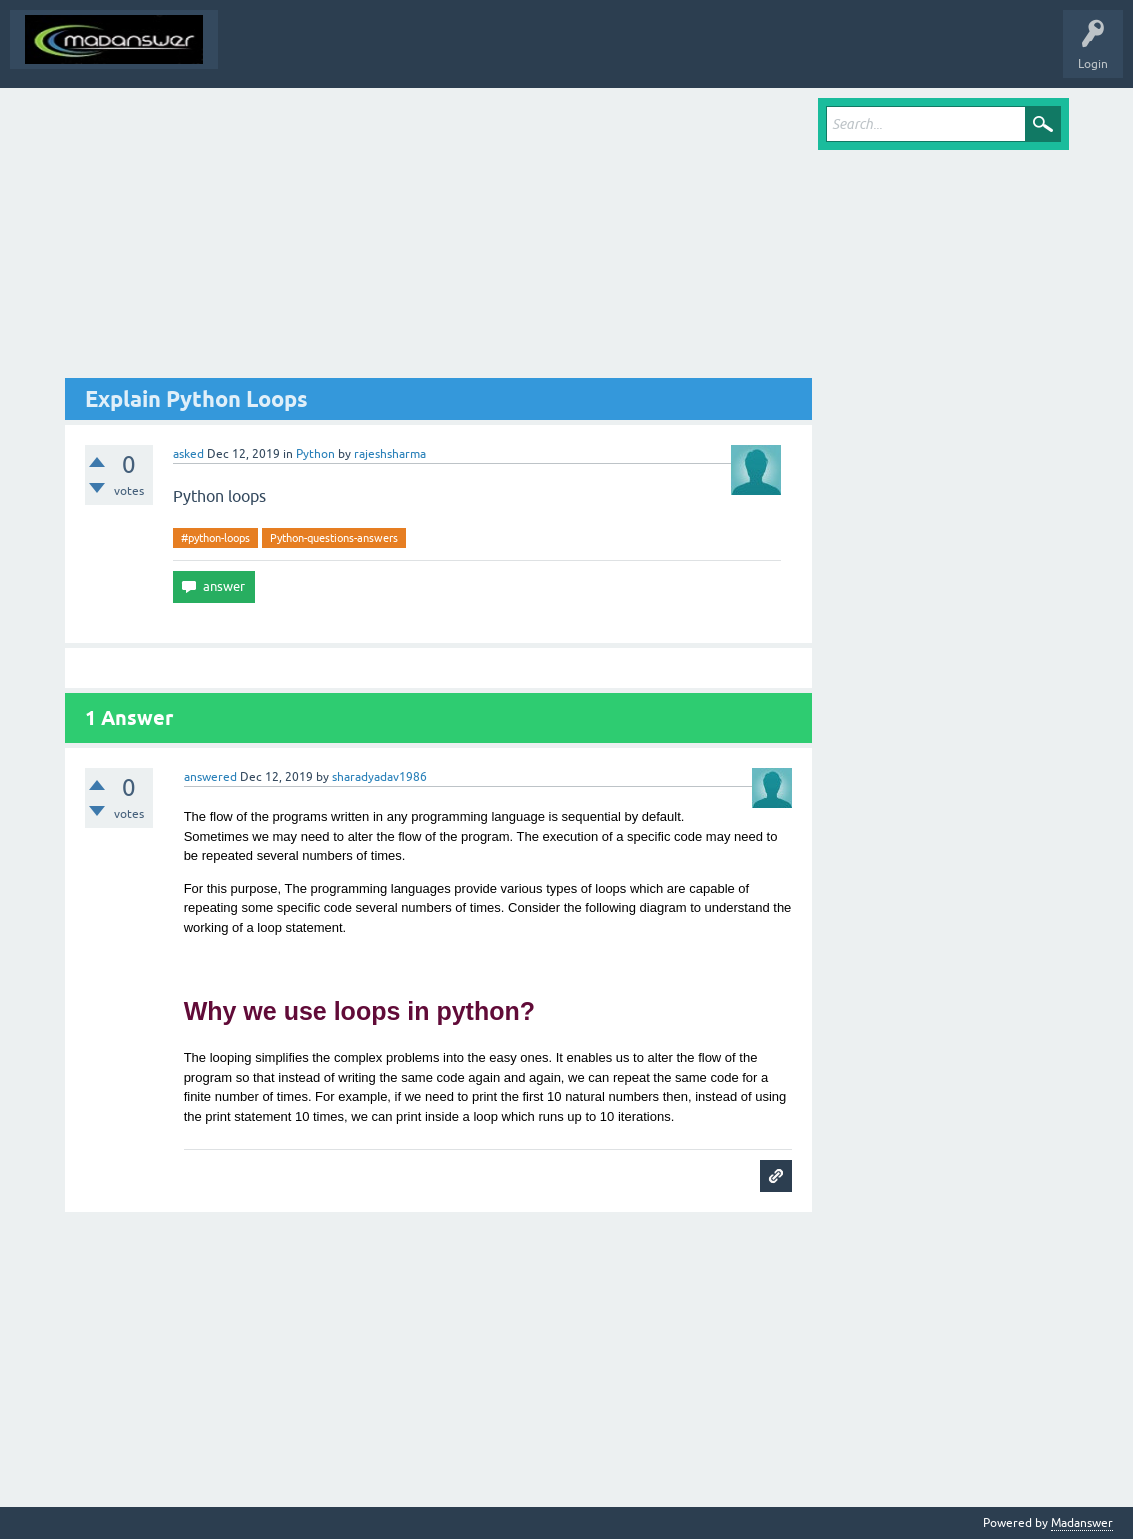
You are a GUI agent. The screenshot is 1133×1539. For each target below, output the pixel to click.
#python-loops (215, 538)
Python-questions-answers (334, 538)
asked (188, 454)
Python (315, 454)
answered (210, 777)
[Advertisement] (439, 238)
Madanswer (1082, 1523)
